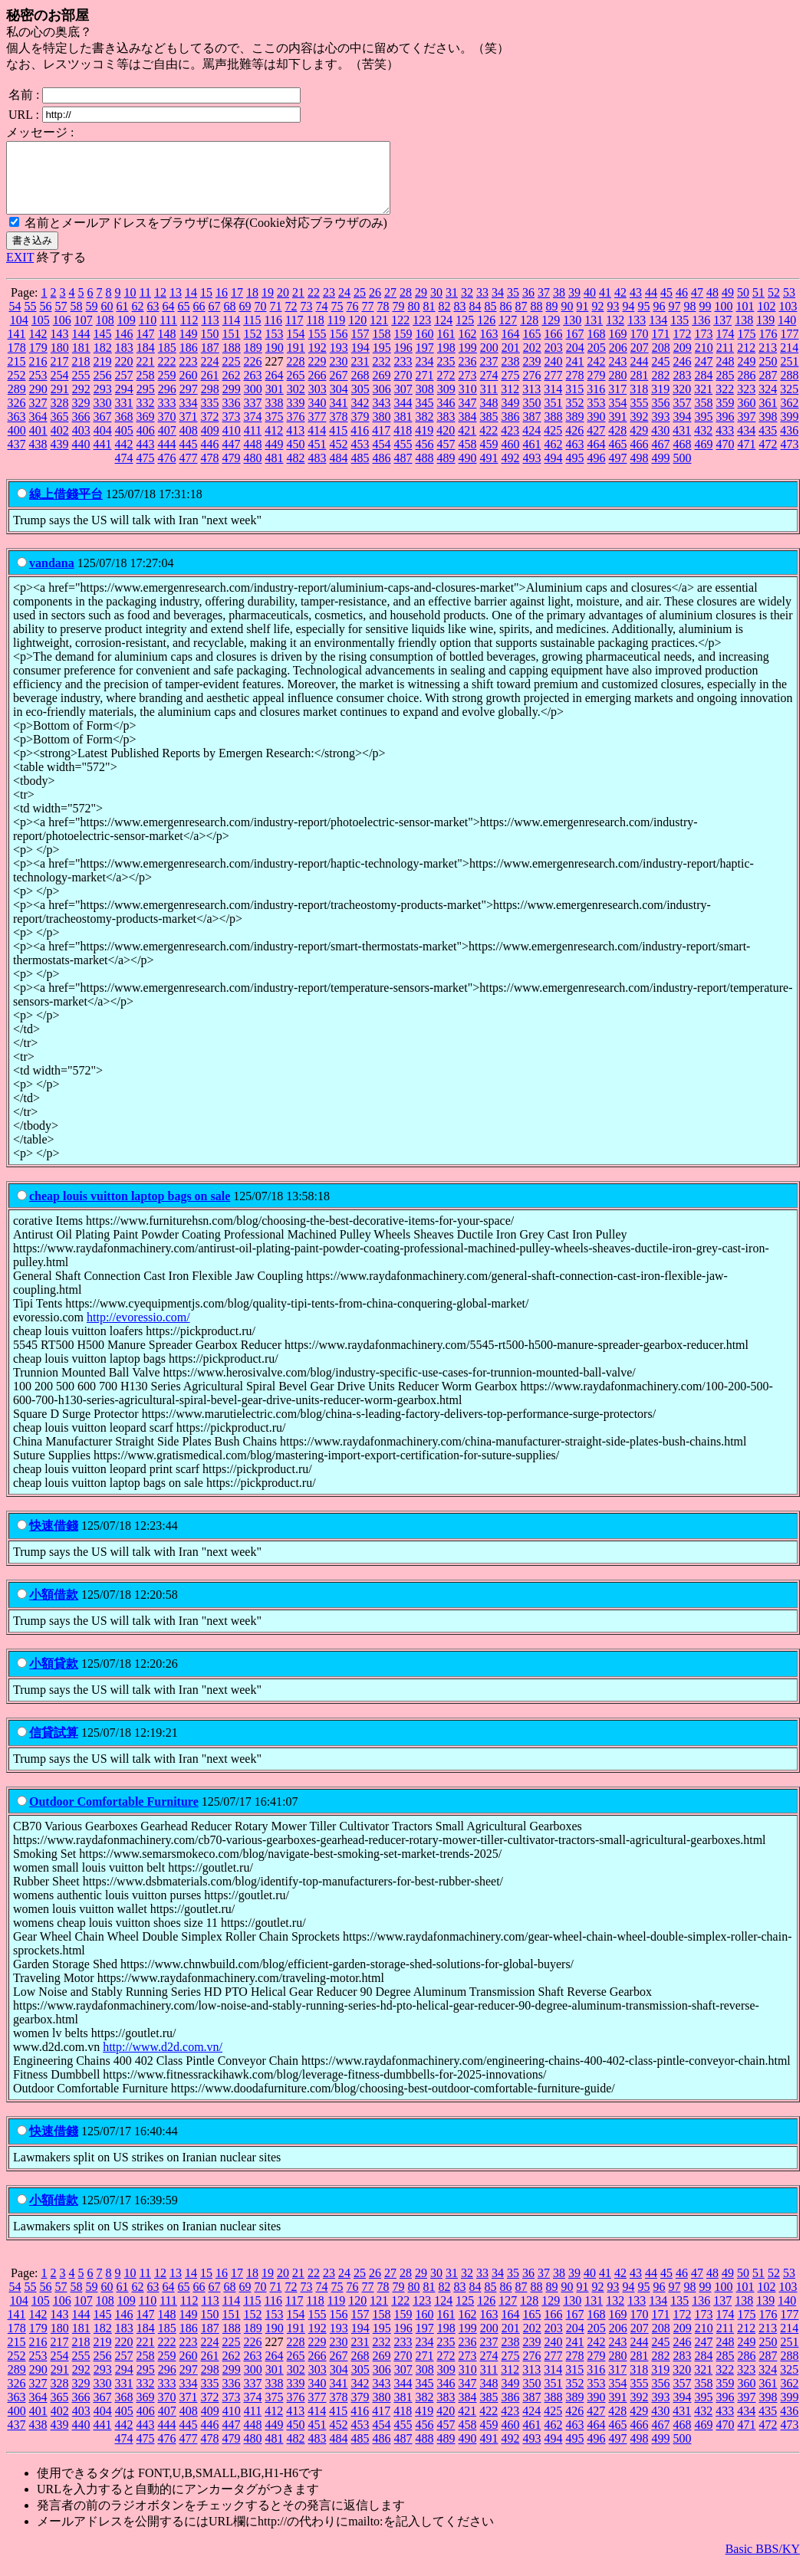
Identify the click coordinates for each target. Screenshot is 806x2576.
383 (446, 430)
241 (575, 375)
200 (489, 361)
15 (206, 306)
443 (146, 457)
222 (167, 375)
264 (274, 388)
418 (402, 444)
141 (17, 347)
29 (421, 306)
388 (553, 430)
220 (124, 375)
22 (314, 306)
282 (661, 388)
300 (253, 402)
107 (83, 333)
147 (146, 347)
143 (60, 347)
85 (491, 320)
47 (697, 306)
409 (210, 444)
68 (230, 320)
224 (210, 375)
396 (725, 430)
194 (360, 361)
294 (124, 402)
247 (704, 375)
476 (167, 471)
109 (126, 333)
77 (368, 320)
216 (38, 375)
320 (682, 402)
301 (274, 402)
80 (414, 320)
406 (146, 444)
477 (188, 471)
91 (583, 320)
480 (253, 471)
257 (124, 388)
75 (337, 320)
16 (221, 306)
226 (253, 375)
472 (768, 457)
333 (167, 416)
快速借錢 (53, 1539)
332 (146, 416)
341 (339, 416)
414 (317, 444)
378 (339, 430)
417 (381, 444)
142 (38, 347)
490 (468, 471)
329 (81, 416)
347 (468, 416)
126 (486, 333)
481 (274, 471)
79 (399, 320)
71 (276, 320)
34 (498, 306)
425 (553, 444)
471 (747, 457)
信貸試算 (53, 1746)
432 (703, 444)
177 (790, 347)
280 (618, 388)
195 (382, 361)
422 (488, 444)
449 (274, 457)
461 (532, 457)
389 (575, 430)
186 (188, 361)
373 (231, 430)
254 (60, 388)
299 (231, 402)
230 (339, 375)
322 (725, 402)
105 (40, 333)
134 (658, 333)
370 (167, 430)
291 (60, 402)
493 (532, 471)
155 (317, 347)
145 (103, 347)
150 (210, 347)
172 (682, 347)
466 (639, 457)
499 (661, 471)
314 (553, 402)
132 (615, 333)
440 (81, 457)
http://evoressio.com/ (138, 1330)
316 (596, 402)
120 (357, 333)
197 (425, 361)
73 (307, 320)
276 (532, 388)
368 (124, 430)
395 (704, 430)
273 (468, 388)
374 (253, 430)
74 (322, 320)
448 (253, 457)
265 (296, 388)
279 (596, 388)
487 (403, 471)
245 (661, 375)
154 (296, 347)
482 (296, 471)
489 (446, 471)
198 (446, 361)
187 (210, 361)
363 (17, 430)
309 (446, 402)
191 (296, 361)
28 (406, 306)
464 (596, 457)
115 (252, 333)
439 (60, 457)
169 (618, 347)
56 (46, 320)
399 (790, 430)
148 (167, 347)
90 (567, 320)
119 (336, 333)
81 (429, 320)
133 (636, 333)
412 (274, 444)
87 (521, 320)
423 (510, 444)
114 (231, 333)
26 (375, 306)
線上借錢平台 (66, 507)
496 (596, 471)
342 (360, 416)
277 (553, 388)
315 (574, 402)
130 (572, 333)
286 (747, 388)
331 (124, 416)
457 (446, 457)
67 (215, 320)
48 (712, 306)
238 (511, 375)
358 (704, 416)
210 (704, 361)
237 (489, 375)
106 (62, 333)
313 (531, 402)
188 (231, 361)
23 (329, 306)
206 (618, 361)
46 (682, 306)
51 (758, 306)
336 (231, 416)
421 (467, 444)
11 (145, 306)
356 (661, 416)
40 (590, 306)
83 (460, 320)
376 (296, 430)
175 (747, 347)
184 (146, 361)
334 (188, 416)
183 (124, 361)
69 (245, 320)
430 (660, 444)
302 (296, 402)
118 (315, 333)
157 (360, 347)
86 (506, 320)
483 (317, 471)
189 (253, 361)
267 (339, 388)
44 (651, 306)
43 (636, 306)
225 (231, 375)
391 (618, 430)
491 (489, 471)
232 (382, 375)
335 (210, 416)
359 (725, 416)
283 (682, 388)
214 (789, 361)
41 (605, 306)
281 (639, 388)
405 (124, 444)
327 (38, 416)
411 (253, 444)
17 (237, 306)
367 (103, 430)
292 (81, 402)
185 (167, 361)
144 (81, 347)
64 (169, 320)
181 (81, 361)
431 (682, 444)
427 (596, 444)
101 (745, 320)
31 (452, 306)
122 (400, 333)
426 (574, 444)
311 (489, 402)
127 (507, 333)
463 (575, 457)
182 (103, 361)
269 (382, 388)
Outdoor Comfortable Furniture (114, 1815)
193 (339, 361)
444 (167, 457)
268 (360, 388)
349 (511, 416)
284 (704, 388)
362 (790, 416)
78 (383, 320)
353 (596, 416)
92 (598, 320)
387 (532, 430)
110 (147, 333)
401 (38, 444)
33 (482, 306)
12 (160, 306)
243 (618, 375)
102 (767, 320)
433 (725, 444)
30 (436, 306)
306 (382, 402)
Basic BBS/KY (762, 2562)
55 (31, 320)
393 (661, 430)
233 (403, 375)
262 (231, 388)
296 (167, 402)
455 (403, 457)
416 (359, 444)
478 (210, 471)
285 (725, 388)
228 (296, 375)
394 (682, 430)
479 (231, 471)
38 (559, 306)
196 (403, 361)
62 (138, 320)
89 (552, 320)
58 (77, 320)
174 (725, 347)
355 (639, 416)
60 (107, 320)
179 (38, 361)
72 (291, 320)
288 (790, 388)
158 (382, 347)
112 (189, 333)
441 (103, 457)
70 (261, 320)
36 (528, 306)
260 (188, 388)
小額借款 (53, 1608)
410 (231, 444)
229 (317, 375)
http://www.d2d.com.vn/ (162, 2060)
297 (188, 402)
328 (60, 416)
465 (618, 457)
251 (790, 375)
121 (379, 333)
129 (550, 333)
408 (188, 444)
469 (704, 457)
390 (596, 430)
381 (403, 430)
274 (489, 388)
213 (767, 361)
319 (660, 402)
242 (596, 375)
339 (296, 416)
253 (38, 388)
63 (153, 320)
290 (38, 402)
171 (661, 347)
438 (38, 457)
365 (60, 430)
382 (425, 430)
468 (682, 457)
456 (425, 457)
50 (743, 306)
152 (253, 347)
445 (188, 457)
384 (468, 430)
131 (593, 333)
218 (81, 375)
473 (790, 457)
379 (360, 430)
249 (747, 375)
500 (682, 471)
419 (424, 444)
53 (789, 306)
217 (60, 375)
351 (553, 416)
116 (273, 333)
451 (317, 457)
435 (767, 444)
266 (317, 388)
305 (360, 402)
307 (403, 402)
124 (443, 333)
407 (167, 444)
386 (511, 430)
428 (617, 444)
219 (103, 375)
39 (574, 306)
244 (639, 375)
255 (81, 388)
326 (17, 416)
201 (511, 361)
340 (317, 416)
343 (382, 416)
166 (553, 347)
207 (639, 361)
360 (747, 416)
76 (353, 320)
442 (124, 457)
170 (639, 347)
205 (596, 361)
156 (339, 347)
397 (747, 430)
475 (146, 471)
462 (553, 457)
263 (253, 388)
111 (168, 333)
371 (188, 430)
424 (531, 444)
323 (746, 402)
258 (146, 388)
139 (765, 333)
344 (403, 416)
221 (146, 375)
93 (613, 320)
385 (489, 430)
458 (468, 457)
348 (489, 416)
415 (338, 444)
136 (701, 333)
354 (618, 416)
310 (468, 402)
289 (17, 402)
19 (268, 306)
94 (629, 320)
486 (382, 471)
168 (596, 347)
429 (639, 444)
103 (788, 320)
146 (124, 347)
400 (17, 444)
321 (703, 402)
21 (298, 306)
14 (191, 306)
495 (575, 471)
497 (618, 471)
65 (184, 320)
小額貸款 (53, 1677)
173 (704, 347)
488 (425, 471)
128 (529, 333)
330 (103, 416)
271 (425, 388)
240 (553, 375)
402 (60, 444)
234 (425, 375)
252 (17, 388)
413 (295, 444)
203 (553, 361)
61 (123, 320)
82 (445, 320)
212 (746, 361)
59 (92, 320)
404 (103, 444)
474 (124, 471)
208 (661, 361)
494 (553, 471)
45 (666, 306)
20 (283, 306)
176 (768, 347)
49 (728, 306)
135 (679, 333)
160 (425, 347)
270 (403, 388)
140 (787, 333)
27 (390, 306)
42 (620, 306)
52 (774, 306)
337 (253, 416)
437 (17, 457)
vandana (51, 576)
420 (445, 444)
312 (510, 402)
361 (768, 416)
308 (425, 402)
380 (382, 430)
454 (382, 457)
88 (537, 320)
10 (130, 306)
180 (60, 361)
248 (725, 375)
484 (339, 471)
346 (446, 416)
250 (768, 375)
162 (468, 347)
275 (511, 388)
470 (725, 457)
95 (644, 320)
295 (146, 402)
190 (274, 361)
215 (17, 375)
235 (446, 375)
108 (105, 333)
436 (789, 444)
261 (210, 388)
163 (489, 347)
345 (425, 416)
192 (317, 361)
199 (468, 361)
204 (575, 361)
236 (468, 375)
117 (294, 333)
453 (360, 457)
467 (661, 457)
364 (38, 430)
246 (682, 375)
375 (274, 430)
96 (659, 320)
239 (532, 375)
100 (724, 320)
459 (489, 457)
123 (422, 333)
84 (475, 320)
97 (675, 320)
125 (465, 333)
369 (146, 430)
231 (360, 375)
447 (231, 457)
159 (403, 347)
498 (639, 471)
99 (705, 320)
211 (725, 361)
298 (210, 402)
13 (175, 306)
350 (532, 416)
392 (639, 430)
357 (682, 416)
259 (167, 388)
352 (575, 416)
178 (17, 361)
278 (575, 388)
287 (768, 388)
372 (210, 430)
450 (296, 457)
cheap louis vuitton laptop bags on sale (129, 1209)
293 (103, 402)
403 (81, 444)
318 (639, 402)
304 (339, 402)
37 (544, 306)
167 (575, 347)
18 (252, 306)
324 (767, 402)
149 (188, 347)
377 (317, 430)
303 (317, 402)
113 (210, 333)
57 (61, 320)
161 (446, 347)
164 (511, 347)
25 (360, 306)
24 (344, 306)
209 (682, 361)
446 (210, 457)
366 (81, 430)
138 (744, 333)
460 (511, 457)
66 (199, 320)
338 (274, 416)
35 (513, 306)
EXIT (20, 270)
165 (532, 347)
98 (690, 320)
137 (722, 333)
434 (746, 444)
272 (446, 388)
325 (789, 402)
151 (231, 347)
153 (274, 347)
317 (617, 402)
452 (339, 457)
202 (532, 361)
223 (188, 375)
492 (511, 471)
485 (360, 471)
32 (467, 306)
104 (19, 333)
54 (15, 320)
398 (768, 430)
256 (103, 388)
